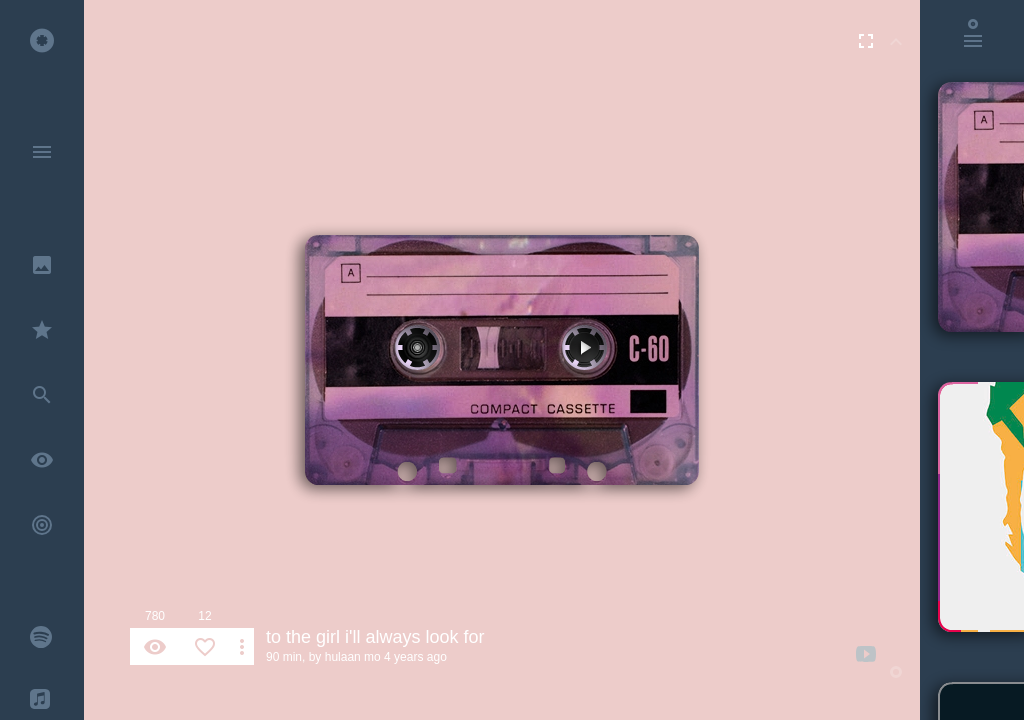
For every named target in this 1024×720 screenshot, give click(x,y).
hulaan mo (353, 657)
